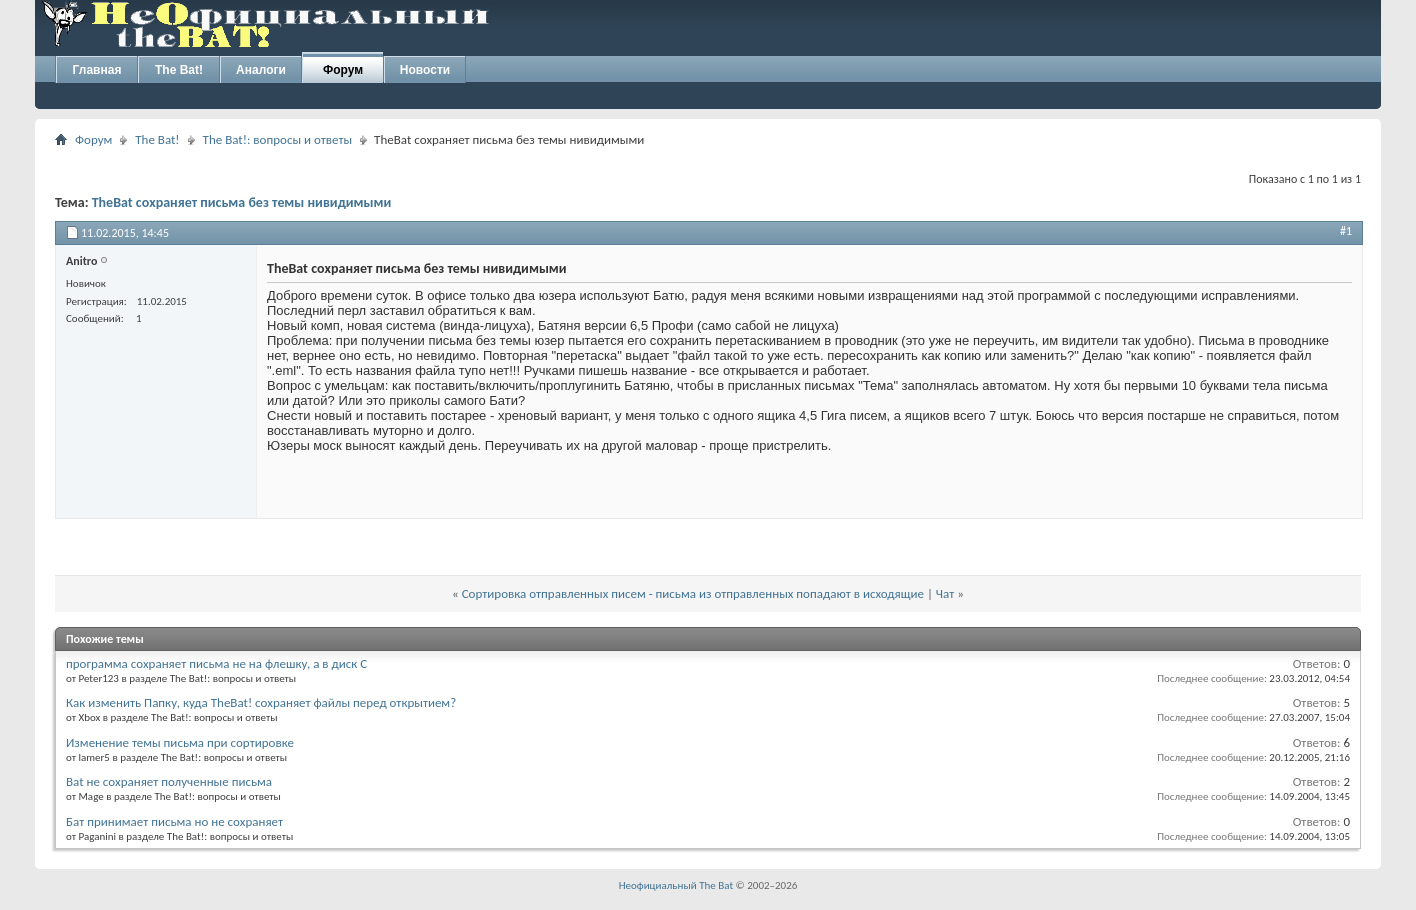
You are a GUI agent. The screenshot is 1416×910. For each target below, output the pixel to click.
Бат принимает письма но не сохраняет (174, 821)
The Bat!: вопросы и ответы (277, 139)
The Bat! (179, 70)
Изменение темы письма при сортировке (180, 742)
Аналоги (261, 70)
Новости (425, 70)
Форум (343, 70)
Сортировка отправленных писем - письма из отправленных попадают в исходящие (693, 593)
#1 (1346, 231)
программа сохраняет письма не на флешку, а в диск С (216, 663)
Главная (97, 70)
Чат (945, 593)
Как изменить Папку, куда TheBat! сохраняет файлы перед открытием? (261, 702)
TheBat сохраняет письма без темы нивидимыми (242, 202)
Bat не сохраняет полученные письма (169, 781)
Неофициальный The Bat (676, 885)
